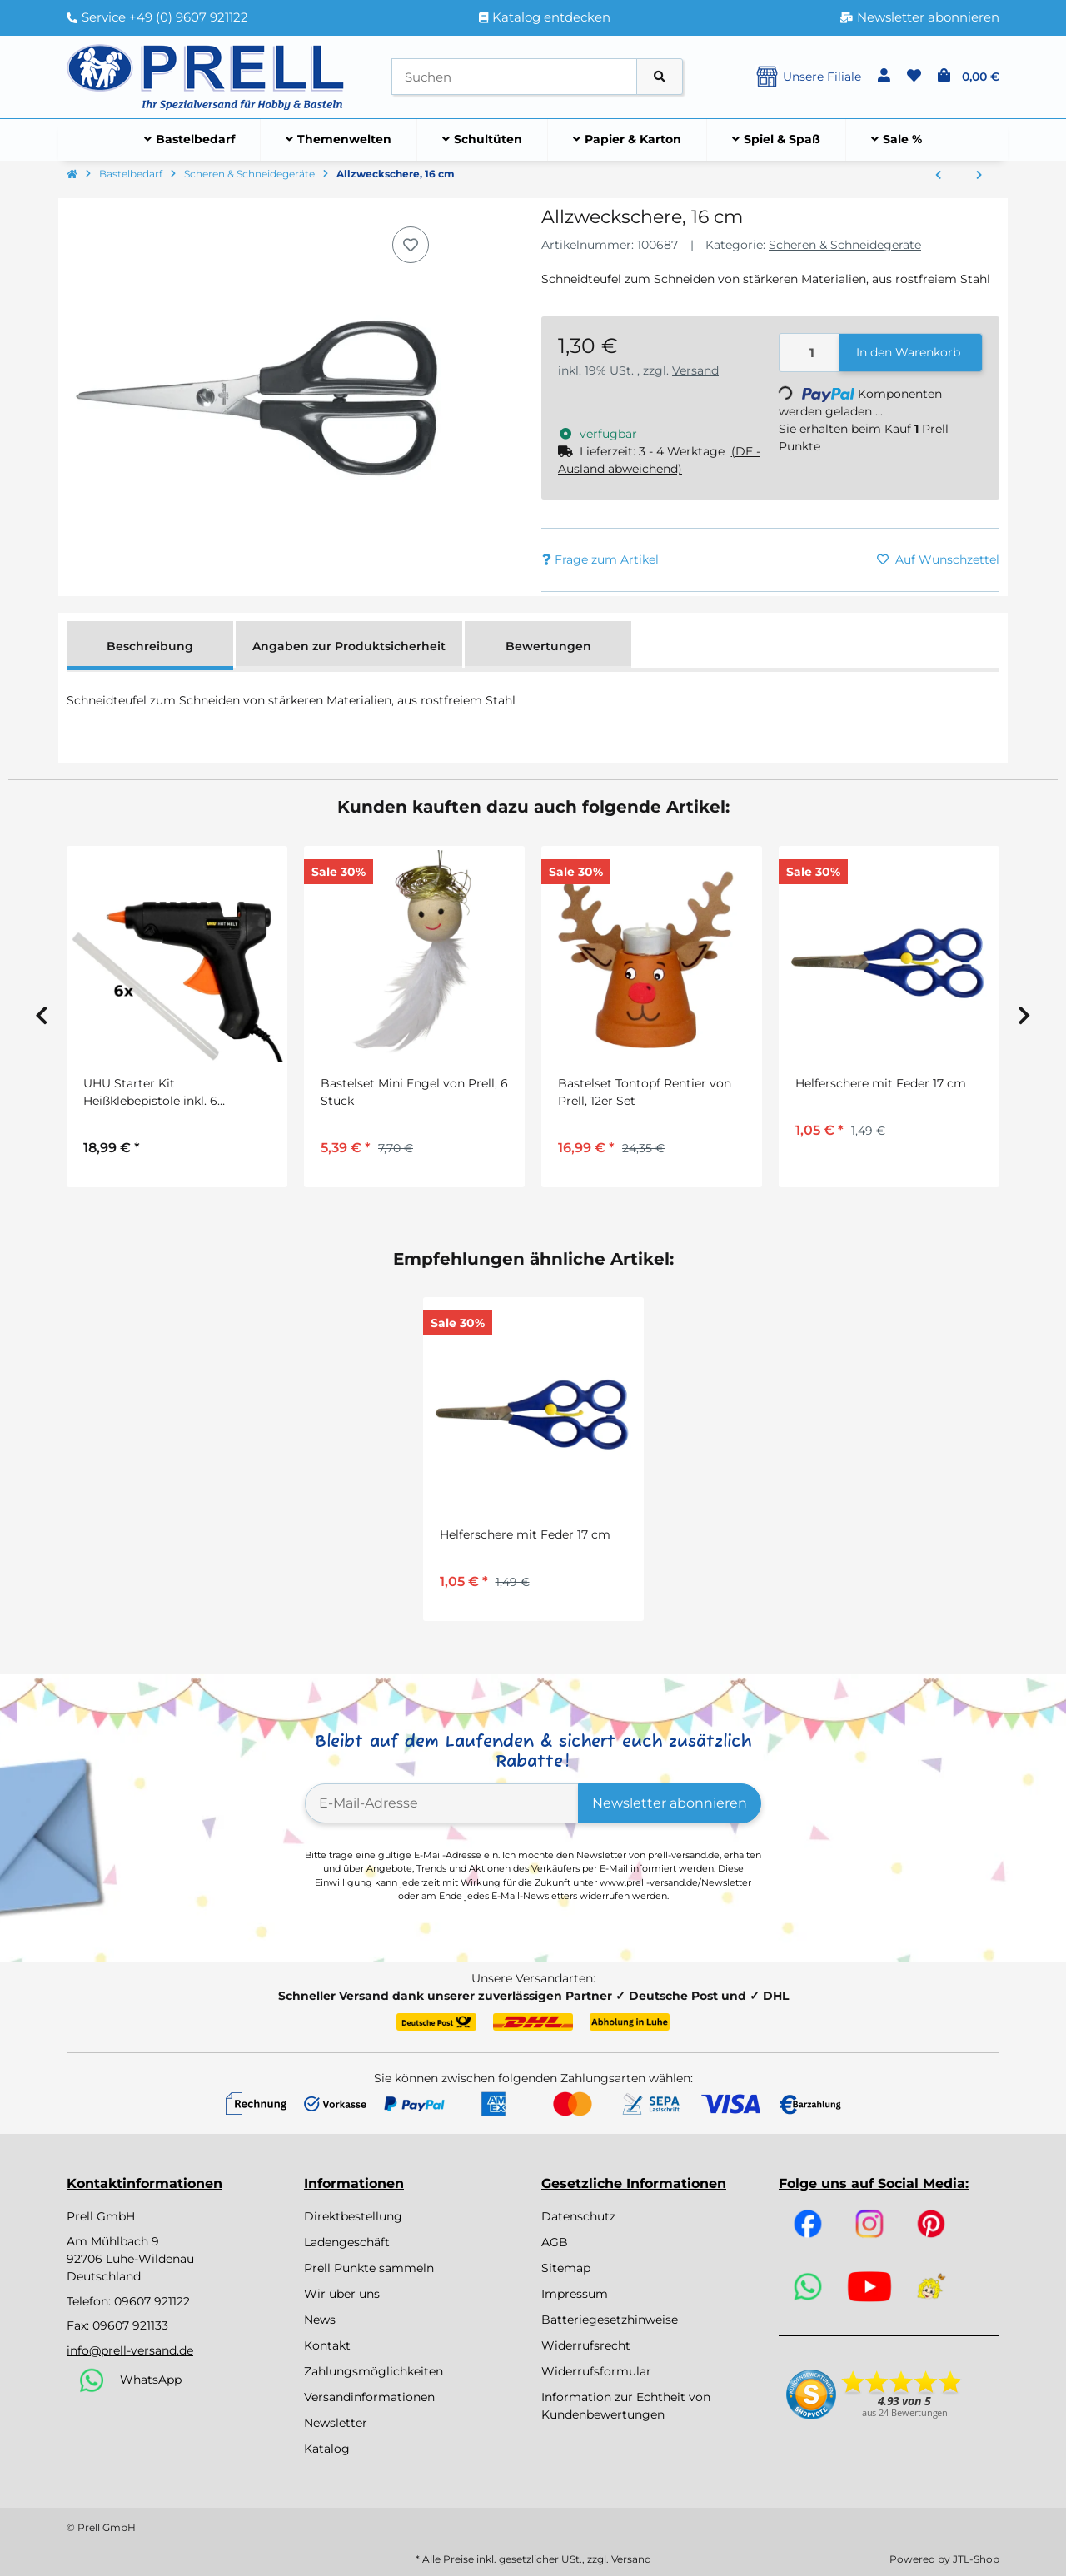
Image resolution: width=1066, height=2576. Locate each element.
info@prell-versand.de (130, 2350)
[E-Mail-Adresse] (442, 1803)
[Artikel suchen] (659, 77)
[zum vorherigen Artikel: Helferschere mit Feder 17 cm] (938, 176)
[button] (884, 76)
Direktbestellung (353, 2216)
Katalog (327, 2448)
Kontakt (327, 2345)
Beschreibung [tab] (150, 646)
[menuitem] (190, 140)
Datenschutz (578, 2216)
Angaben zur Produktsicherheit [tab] (349, 646)
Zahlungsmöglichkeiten (373, 2371)
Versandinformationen (369, 2397)
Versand (695, 370)
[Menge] (809, 352)
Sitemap (565, 2267)
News (320, 2319)
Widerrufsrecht (585, 2345)
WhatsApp (151, 2379)
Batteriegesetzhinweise (609, 2319)
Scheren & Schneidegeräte (845, 244)
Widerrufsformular (596, 2371)
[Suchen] (514, 77)
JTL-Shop (976, 2559)
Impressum (574, 2293)
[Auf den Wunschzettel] (410, 244)
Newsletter (335, 2422)
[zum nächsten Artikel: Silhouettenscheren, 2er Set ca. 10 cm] (979, 176)
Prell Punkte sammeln (369, 2267)
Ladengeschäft (347, 2242)
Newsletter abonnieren (669, 1803)
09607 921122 (152, 2301)
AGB (554, 2242)
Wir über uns (342, 2293)
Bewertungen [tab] (548, 646)
